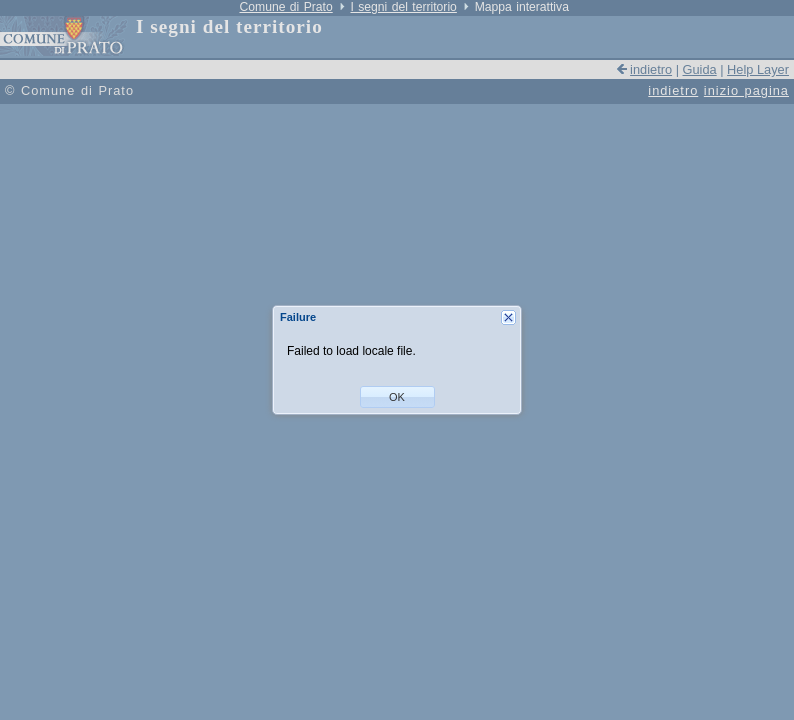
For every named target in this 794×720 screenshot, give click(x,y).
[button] (397, 397)
